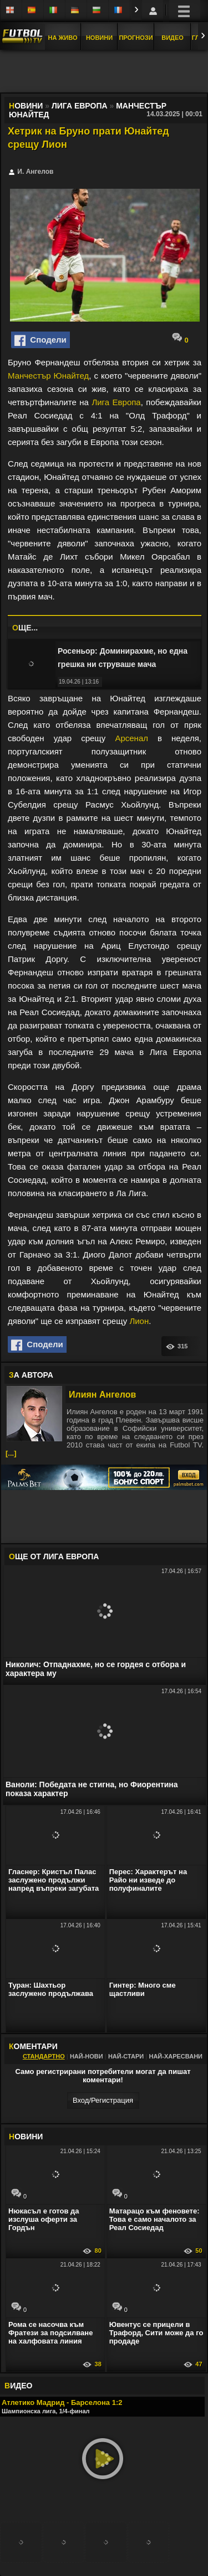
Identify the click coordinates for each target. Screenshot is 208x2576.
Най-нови (86, 2056)
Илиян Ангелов (102, 1394)
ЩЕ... (25, 627)
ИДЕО (18, 2385)
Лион (139, 1321)
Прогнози (136, 37)
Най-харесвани (175, 2056)
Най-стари (126, 2056)
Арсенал (131, 738)
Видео (172, 37)
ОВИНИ (26, 2136)
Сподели (40, 340)
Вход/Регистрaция (103, 2100)
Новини (99, 37)
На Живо (62, 37)
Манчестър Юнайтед (48, 375)
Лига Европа (116, 402)
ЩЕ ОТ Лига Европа (54, 1556)
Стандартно (44, 2056)
